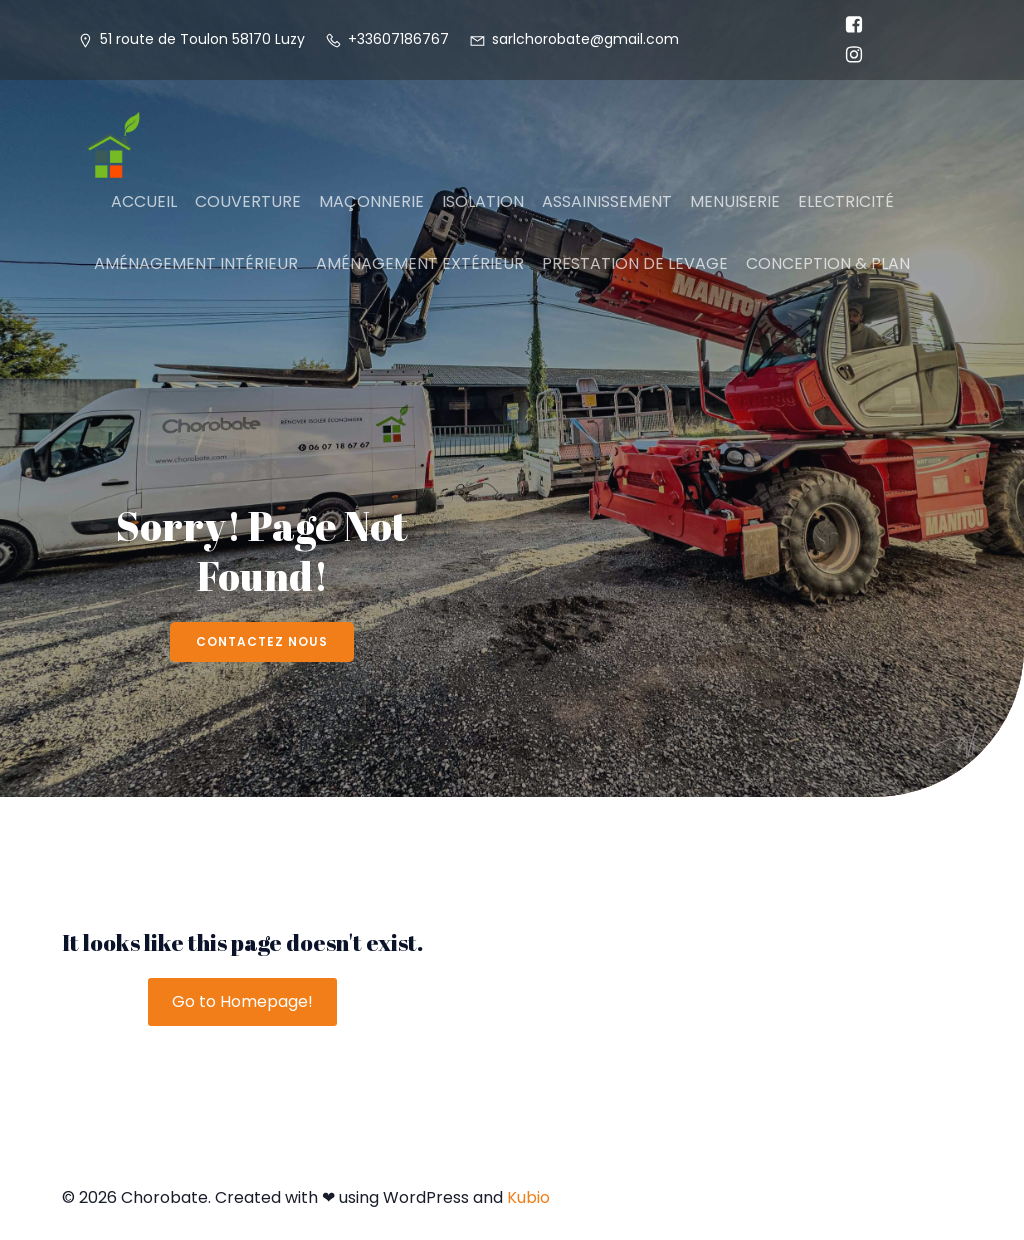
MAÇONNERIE (371, 201)
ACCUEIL (144, 201)
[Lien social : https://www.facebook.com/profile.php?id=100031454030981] (849, 25)
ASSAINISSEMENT (607, 201)
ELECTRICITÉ (846, 201)
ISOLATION (483, 201)
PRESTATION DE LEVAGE (635, 263)
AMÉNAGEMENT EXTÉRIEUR (420, 263)
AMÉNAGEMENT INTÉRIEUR (196, 263)
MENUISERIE (735, 201)
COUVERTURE (248, 201)
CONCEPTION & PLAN (828, 263)
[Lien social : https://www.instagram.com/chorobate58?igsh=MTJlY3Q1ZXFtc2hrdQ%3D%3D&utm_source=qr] (849, 55)
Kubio (528, 1197)
